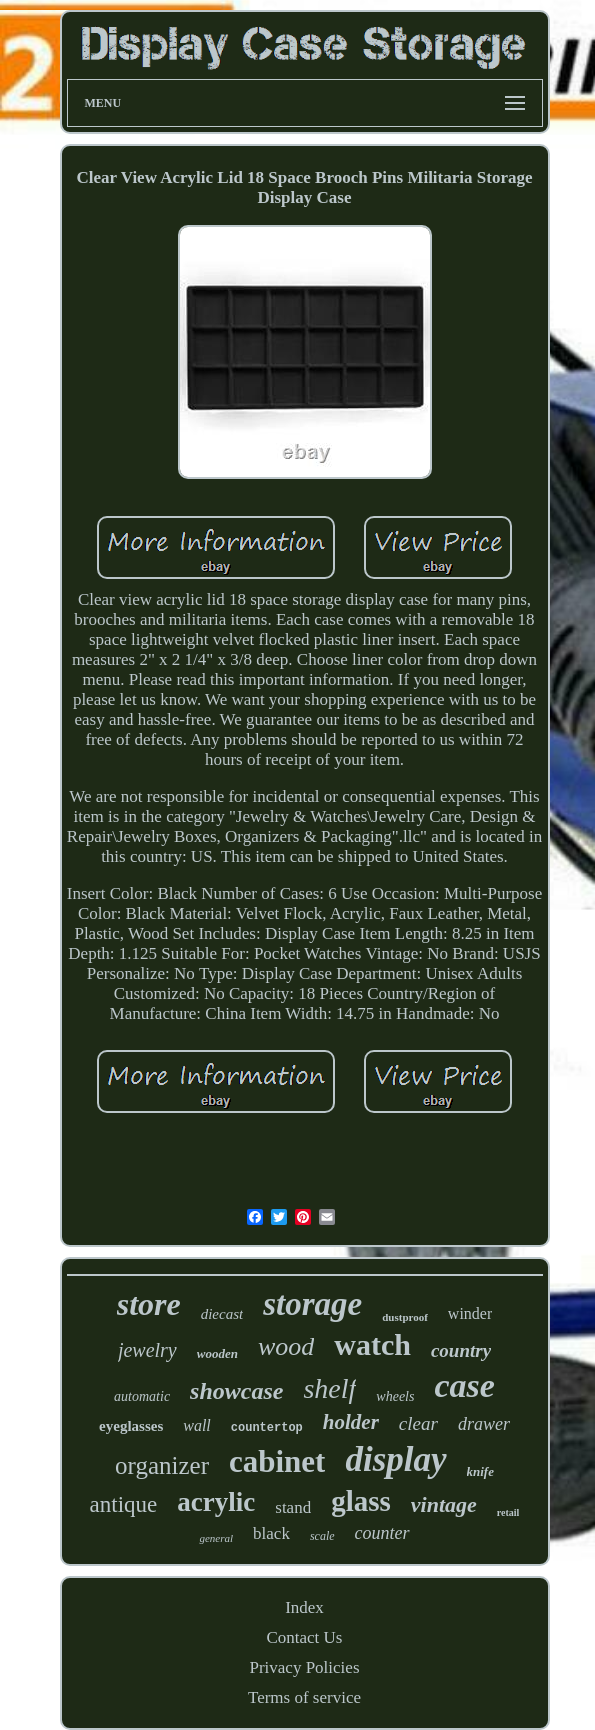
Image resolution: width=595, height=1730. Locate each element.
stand (293, 1507)
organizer (162, 1465)
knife (480, 1471)
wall (197, 1425)
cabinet (277, 1461)
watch (372, 1344)
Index (304, 1607)
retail (508, 1512)
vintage (444, 1504)
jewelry (147, 1350)
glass (361, 1501)
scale (322, 1536)
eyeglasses (131, 1426)
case (464, 1385)
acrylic (216, 1502)
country (461, 1350)
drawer (484, 1424)
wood (286, 1346)
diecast (222, 1314)
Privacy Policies (304, 1667)
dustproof (405, 1317)
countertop (267, 1428)
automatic (142, 1396)
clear (418, 1423)
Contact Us (304, 1637)
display (395, 1459)
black (271, 1533)
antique (124, 1504)
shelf (329, 1388)
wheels (395, 1396)
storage (312, 1304)
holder (351, 1422)
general (216, 1538)
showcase (236, 1391)
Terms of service (304, 1697)
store (149, 1304)
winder (470, 1313)
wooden (217, 1353)
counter (382, 1533)
